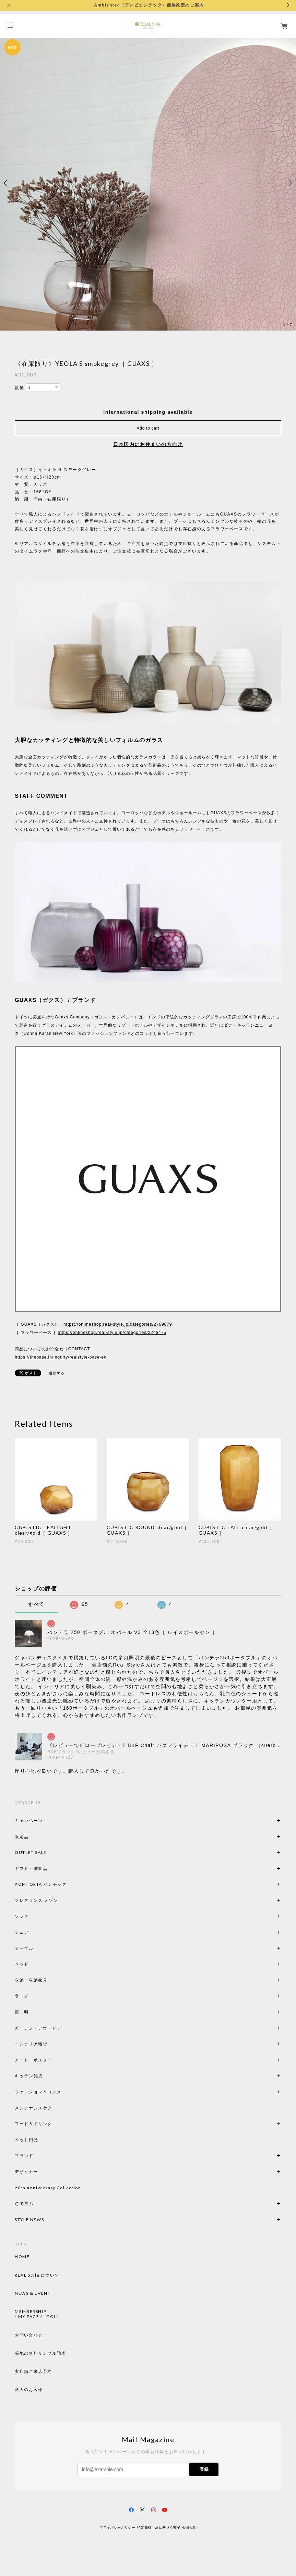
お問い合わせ (29, 2335)
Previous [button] (7, 183)
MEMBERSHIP (30, 2311)
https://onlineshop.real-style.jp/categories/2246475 (112, 1332)
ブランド (24, 2155)
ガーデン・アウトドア (38, 2028)
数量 (19, 387)
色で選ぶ (24, 2203)
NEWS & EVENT (32, 2293)
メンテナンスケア (33, 2107)
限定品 (22, 1836)
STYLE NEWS (29, 2219)
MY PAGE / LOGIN (38, 2316)
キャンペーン (29, 1820)
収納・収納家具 (50, 1980)
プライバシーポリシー (117, 2527)
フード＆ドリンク (33, 2123)
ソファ (33, 1916)
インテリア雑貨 (47, 2043)
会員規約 (189, 2527)
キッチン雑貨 (47, 2075)
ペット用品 (26, 2139)
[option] (148, 183)
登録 (204, 2469)
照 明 (22, 2012)
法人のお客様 (29, 2389)
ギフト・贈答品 (31, 1868)
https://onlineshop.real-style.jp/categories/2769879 (117, 1324)
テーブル (24, 1948)
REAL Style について (37, 2275)
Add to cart (148, 428)
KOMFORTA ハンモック (41, 1884)
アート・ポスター (50, 2060)
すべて (36, 1604)
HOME (22, 2256)
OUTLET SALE (31, 1852)
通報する (56, 1373)
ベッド (22, 1964)
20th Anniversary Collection (48, 2187)
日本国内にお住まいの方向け (148, 444)
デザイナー (26, 2171)
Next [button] (289, 183)
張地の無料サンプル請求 (40, 2353)
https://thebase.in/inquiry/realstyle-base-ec (60, 1357)
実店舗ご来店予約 (33, 2371)
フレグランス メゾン (36, 1900)
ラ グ (22, 1995)
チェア (24, 1932)
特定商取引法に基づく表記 (158, 2527)
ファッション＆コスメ (38, 2091)
